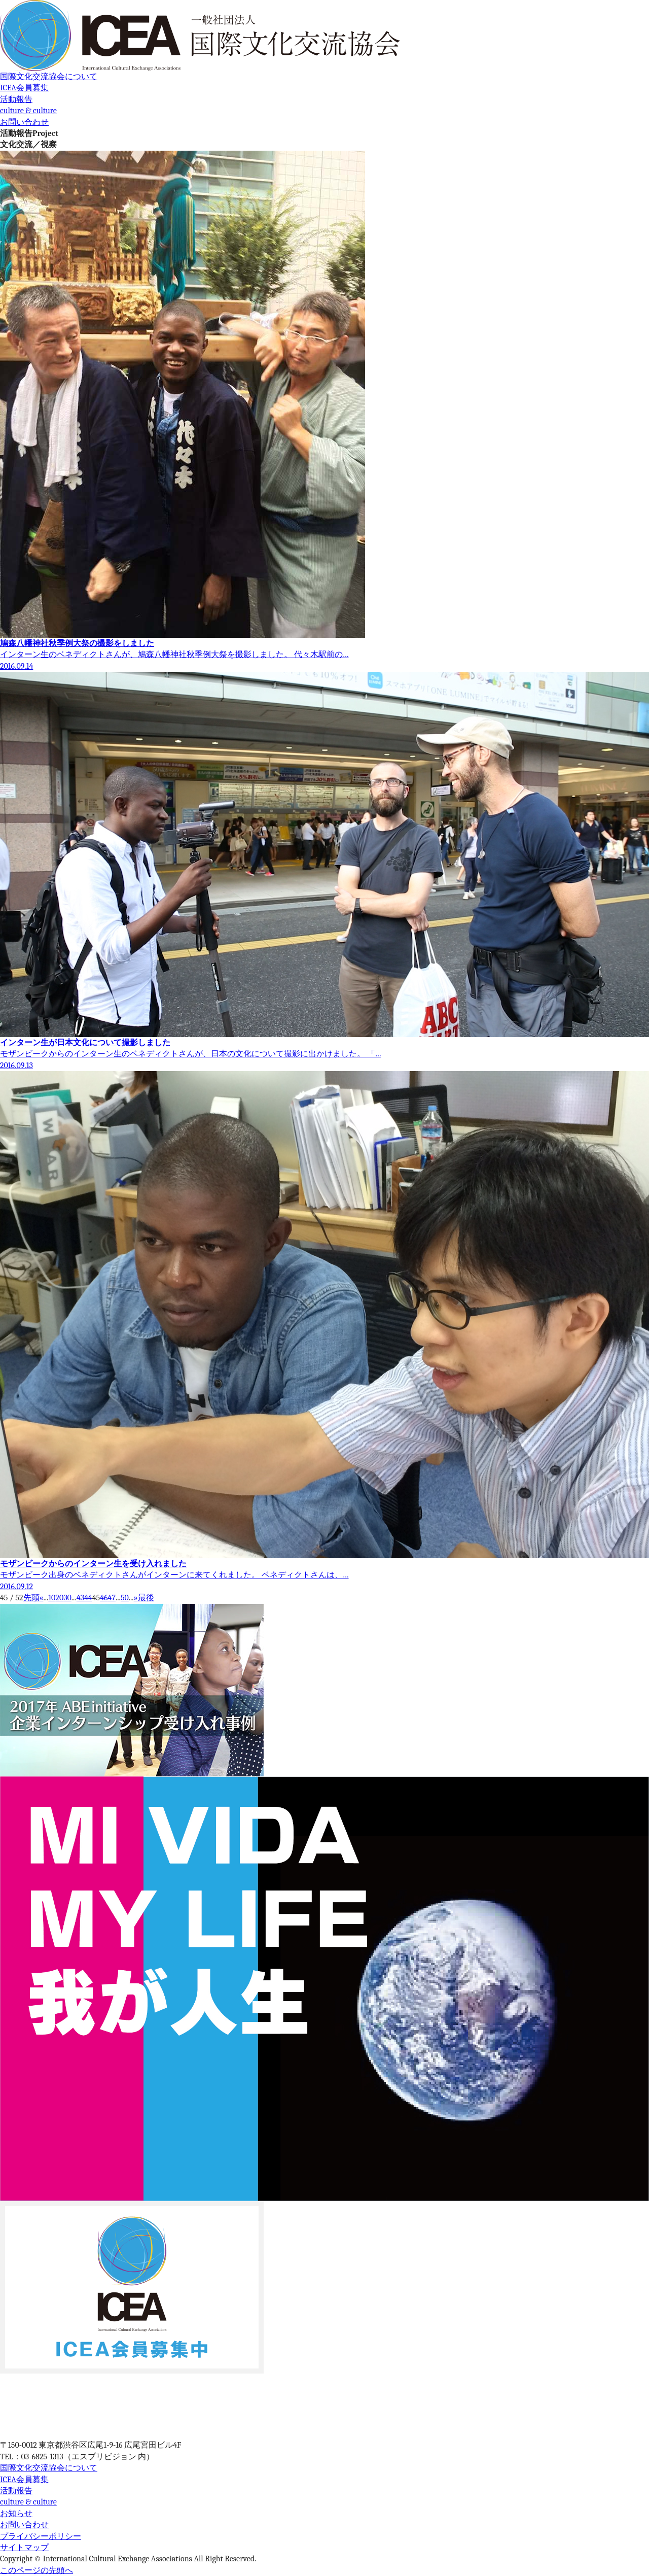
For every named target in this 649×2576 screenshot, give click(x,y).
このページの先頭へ (36, 2570)
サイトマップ (24, 2547)
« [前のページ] (42, 1597)
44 (88, 1597)
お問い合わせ (24, 122)
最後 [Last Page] (146, 1597)
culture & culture (28, 110)
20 (59, 1597)
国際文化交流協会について (48, 76)
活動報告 (16, 99)
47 (112, 1597)
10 (51, 1597)
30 (67, 1597)
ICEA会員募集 (24, 87)
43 (80, 1597)
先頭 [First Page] (31, 1597)
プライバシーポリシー (40, 2536)
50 (125, 1597)
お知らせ (16, 2513)
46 (103, 1597)
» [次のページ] (136, 1597)
